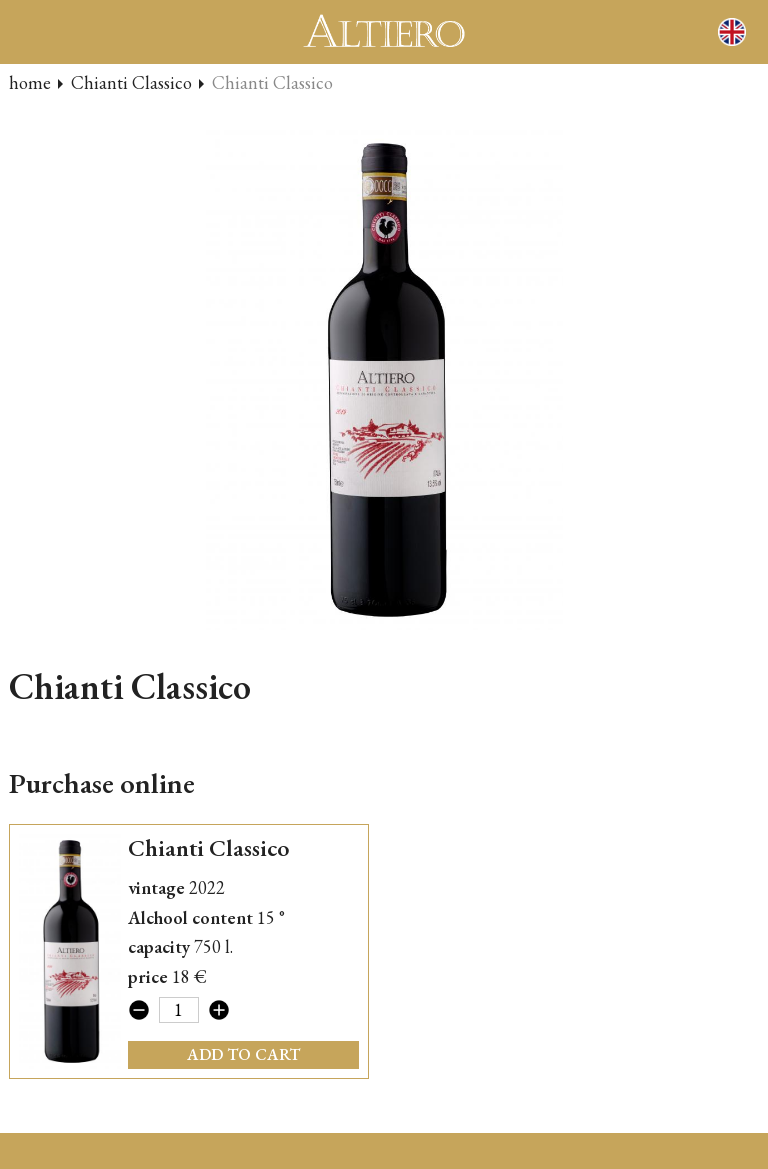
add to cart (243, 1054)
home (30, 83)
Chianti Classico (131, 83)
